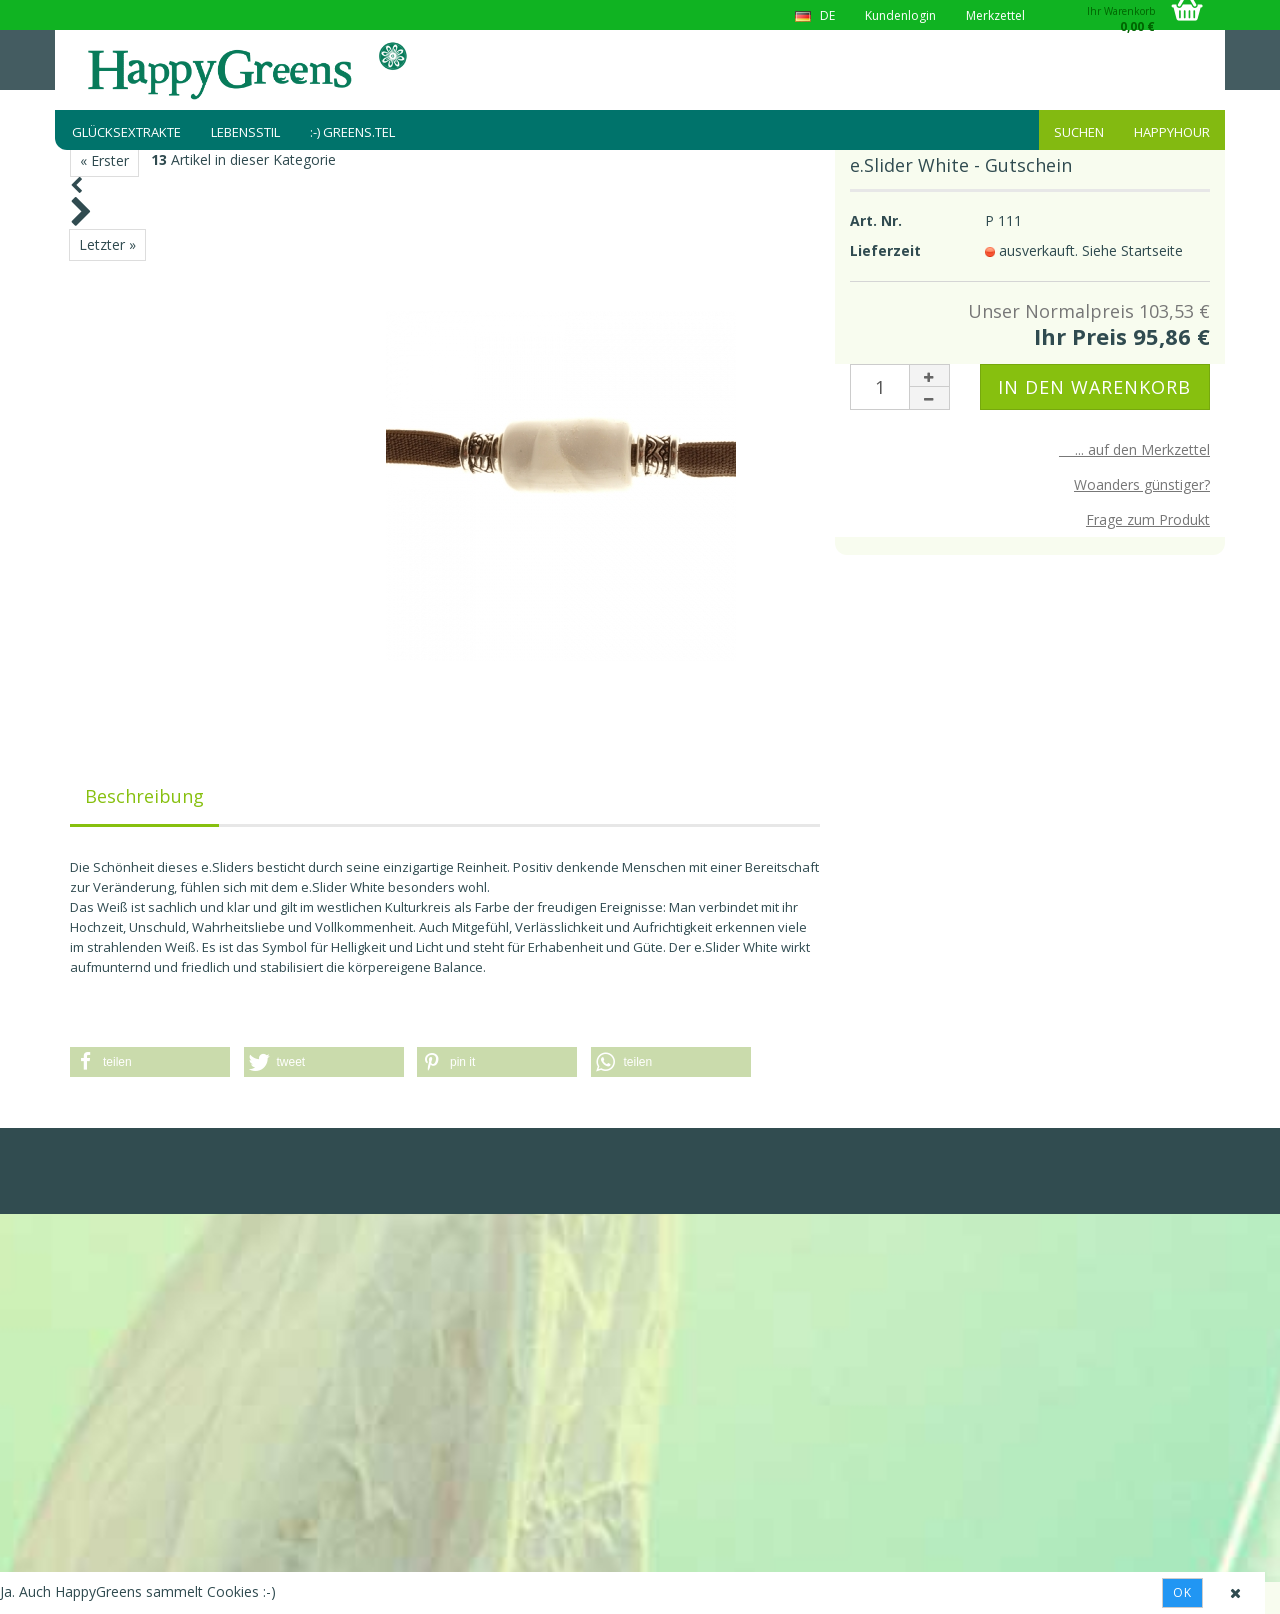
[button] (150, 1062)
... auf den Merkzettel (1134, 449)
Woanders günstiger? (1142, 484)
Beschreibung (144, 796)
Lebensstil (245, 132)
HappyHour (1172, 132)
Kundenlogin (900, 15)
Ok (1182, 1592)
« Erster (104, 160)
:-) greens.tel (352, 132)
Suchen (1079, 132)
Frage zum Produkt (1148, 519)
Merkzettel (995, 15)
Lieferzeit (885, 250)
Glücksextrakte (126, 132)
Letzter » (107, 244)
